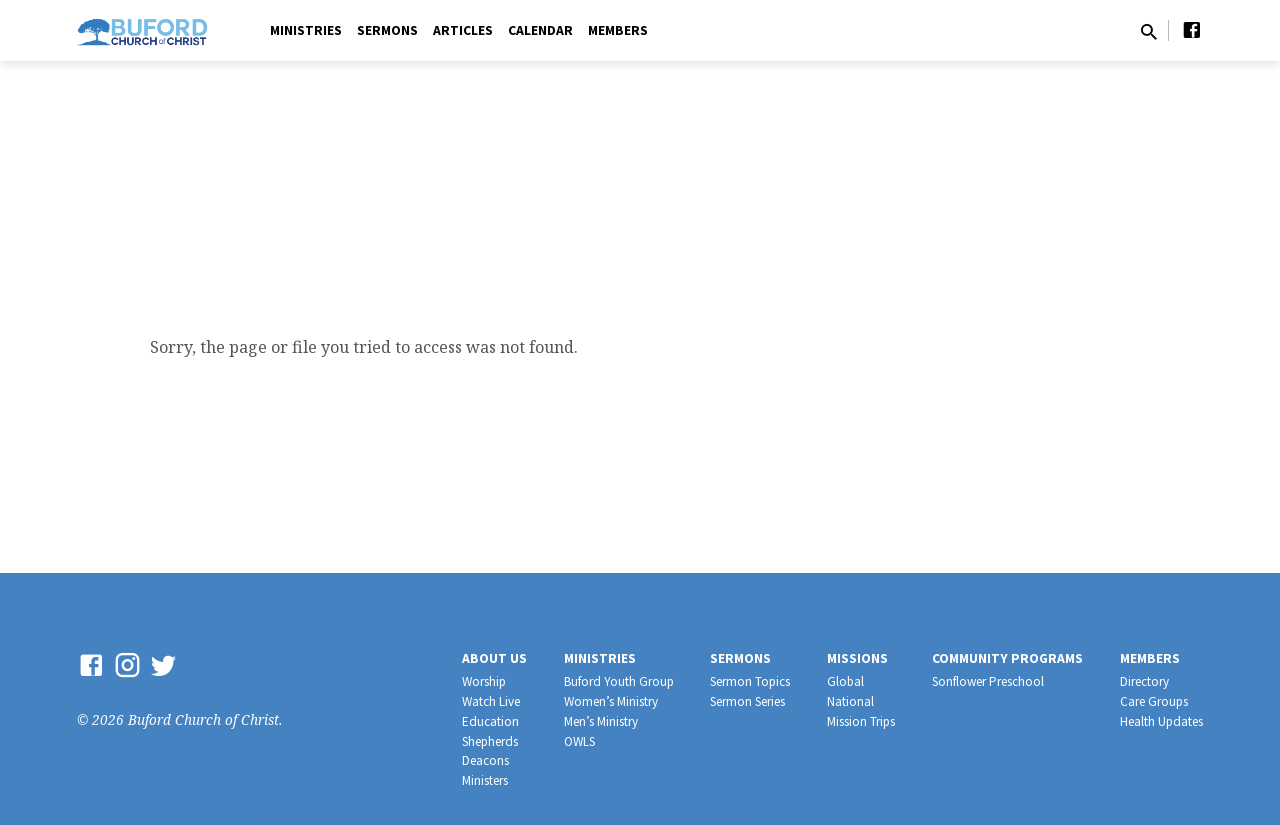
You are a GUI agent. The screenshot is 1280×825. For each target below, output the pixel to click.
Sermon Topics (750, 681)
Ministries (306, 30)
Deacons (485, 760)
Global (845, 681)
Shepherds (490, 741)
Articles (463, 30)
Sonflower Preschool (988, 681)
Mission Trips (861, 721)
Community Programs (1007, 658)
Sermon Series (747, 701)
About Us (494, 658)
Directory (1144, 681)
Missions (857, 658)
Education (490, 721)
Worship (484, 681)
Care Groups (1154, 701)
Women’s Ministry (611, 701)
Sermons (387, 30)
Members (618, 30)
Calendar (540, 30)
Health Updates (1161, 721)
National (850, 701)
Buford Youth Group (619, 681)
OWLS (579, 741)
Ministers (485, 780)
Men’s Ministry (601, 721)
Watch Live (491, 701)
